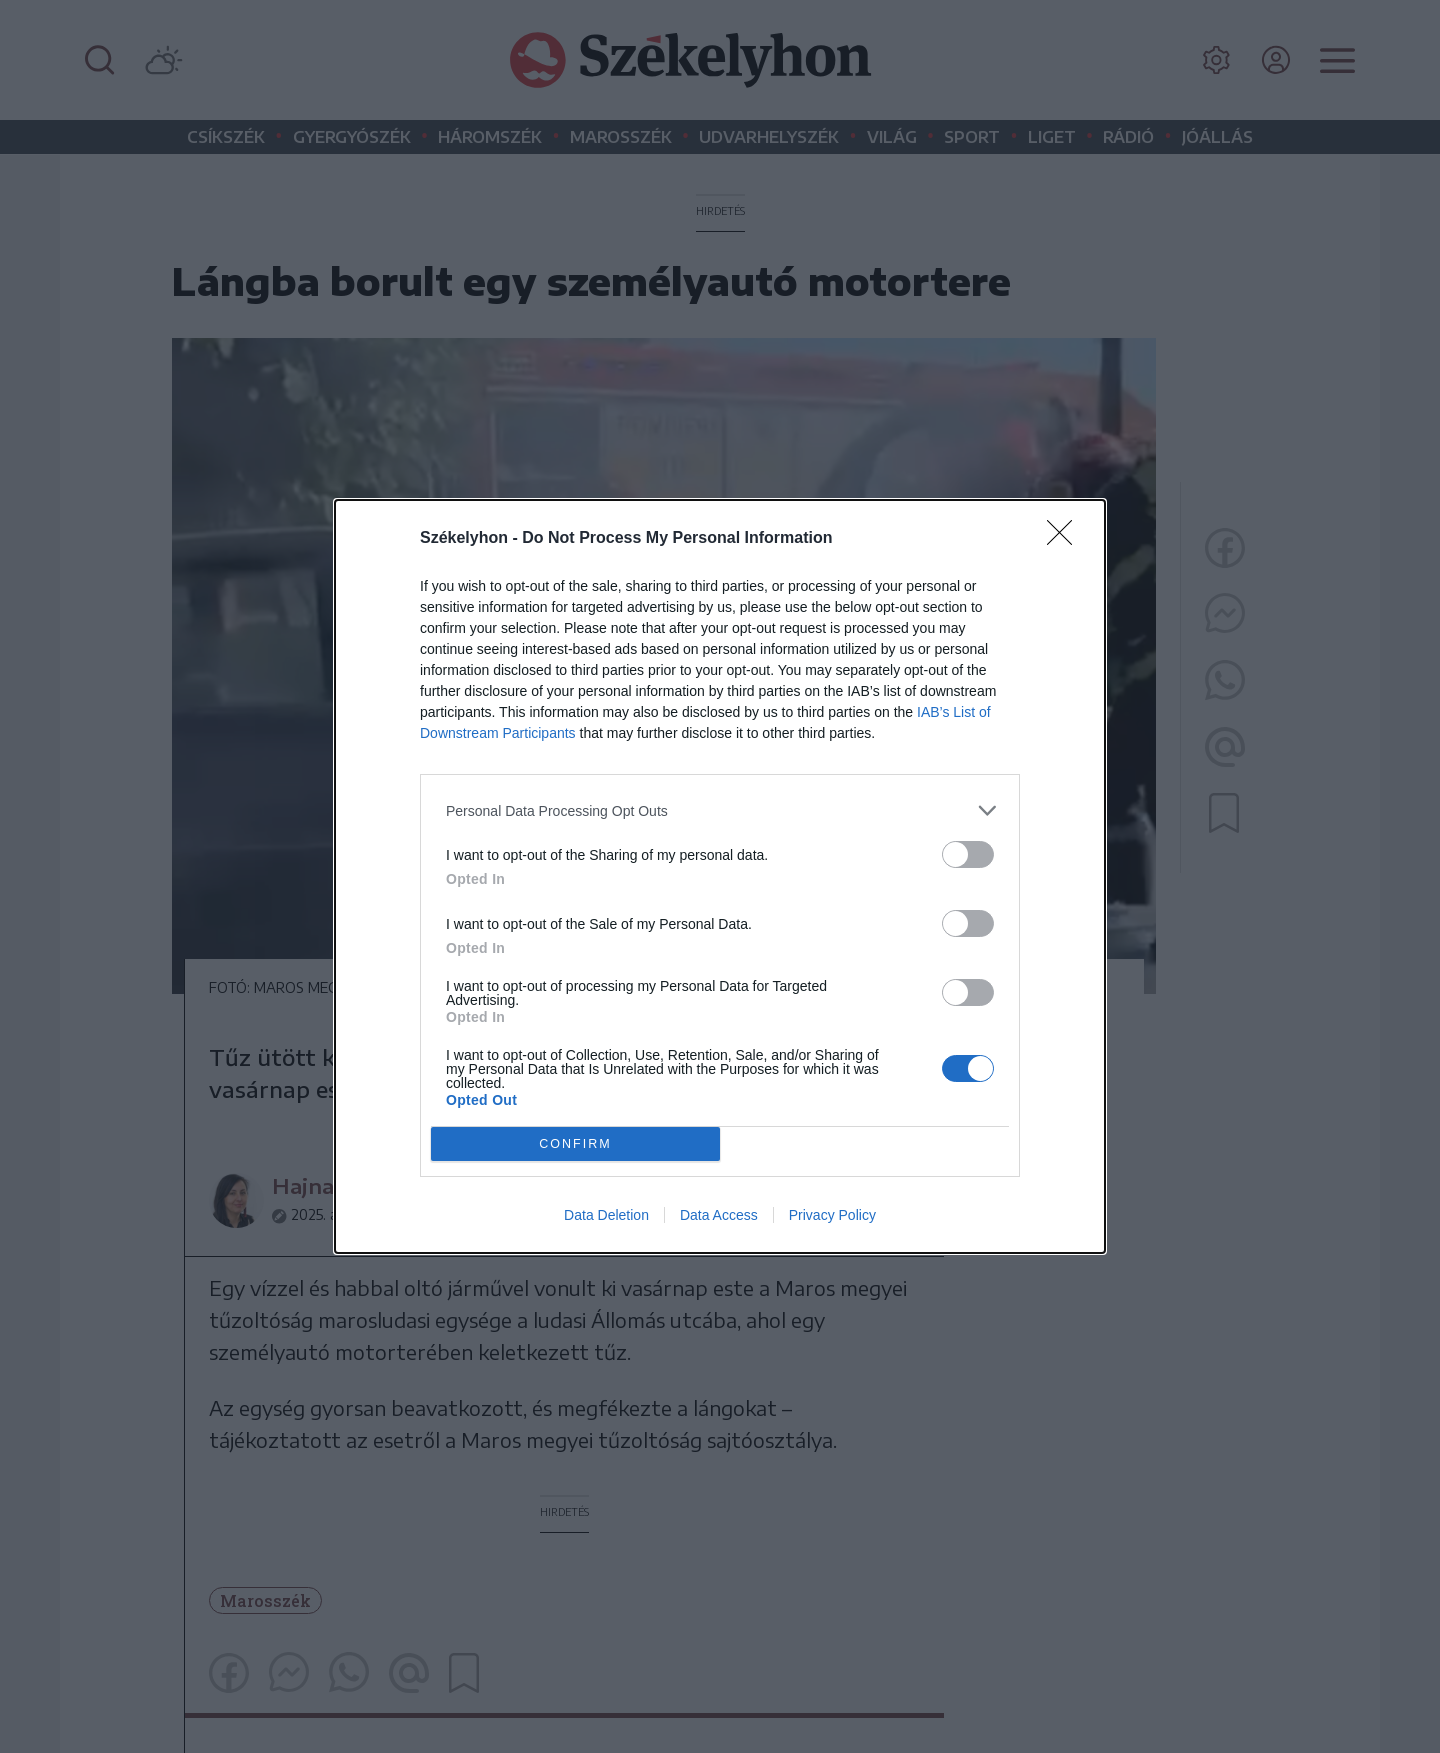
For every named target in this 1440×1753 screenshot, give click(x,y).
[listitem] (720, 810)
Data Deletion (606, 1215)
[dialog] (720, 876)
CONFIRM (575, 1144)
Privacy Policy (832, 1215)
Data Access (719, 1215)
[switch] (968, 854)
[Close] (1066, 539)
